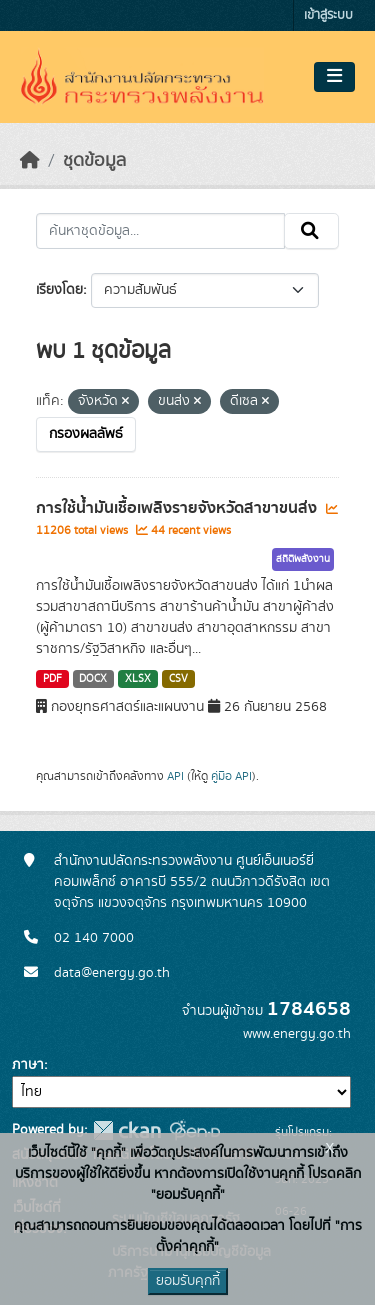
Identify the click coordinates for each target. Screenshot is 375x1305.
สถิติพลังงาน (303, 559)
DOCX (93, 679)
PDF (52, 679)
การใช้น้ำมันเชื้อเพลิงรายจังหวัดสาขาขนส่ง (178, 508)
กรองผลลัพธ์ (86, 434)
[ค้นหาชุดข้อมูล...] (160, 231)
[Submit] (311, 231)
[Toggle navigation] (334, 77)
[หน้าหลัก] (30, 161)
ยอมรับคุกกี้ (188, 1281)
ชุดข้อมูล (94, 161)
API (175, 776)
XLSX (138, 679)
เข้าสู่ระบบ (328, 15)
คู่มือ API (231, 776)
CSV (178, 679)
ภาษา (28, 1065)
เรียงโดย (59, 290)
